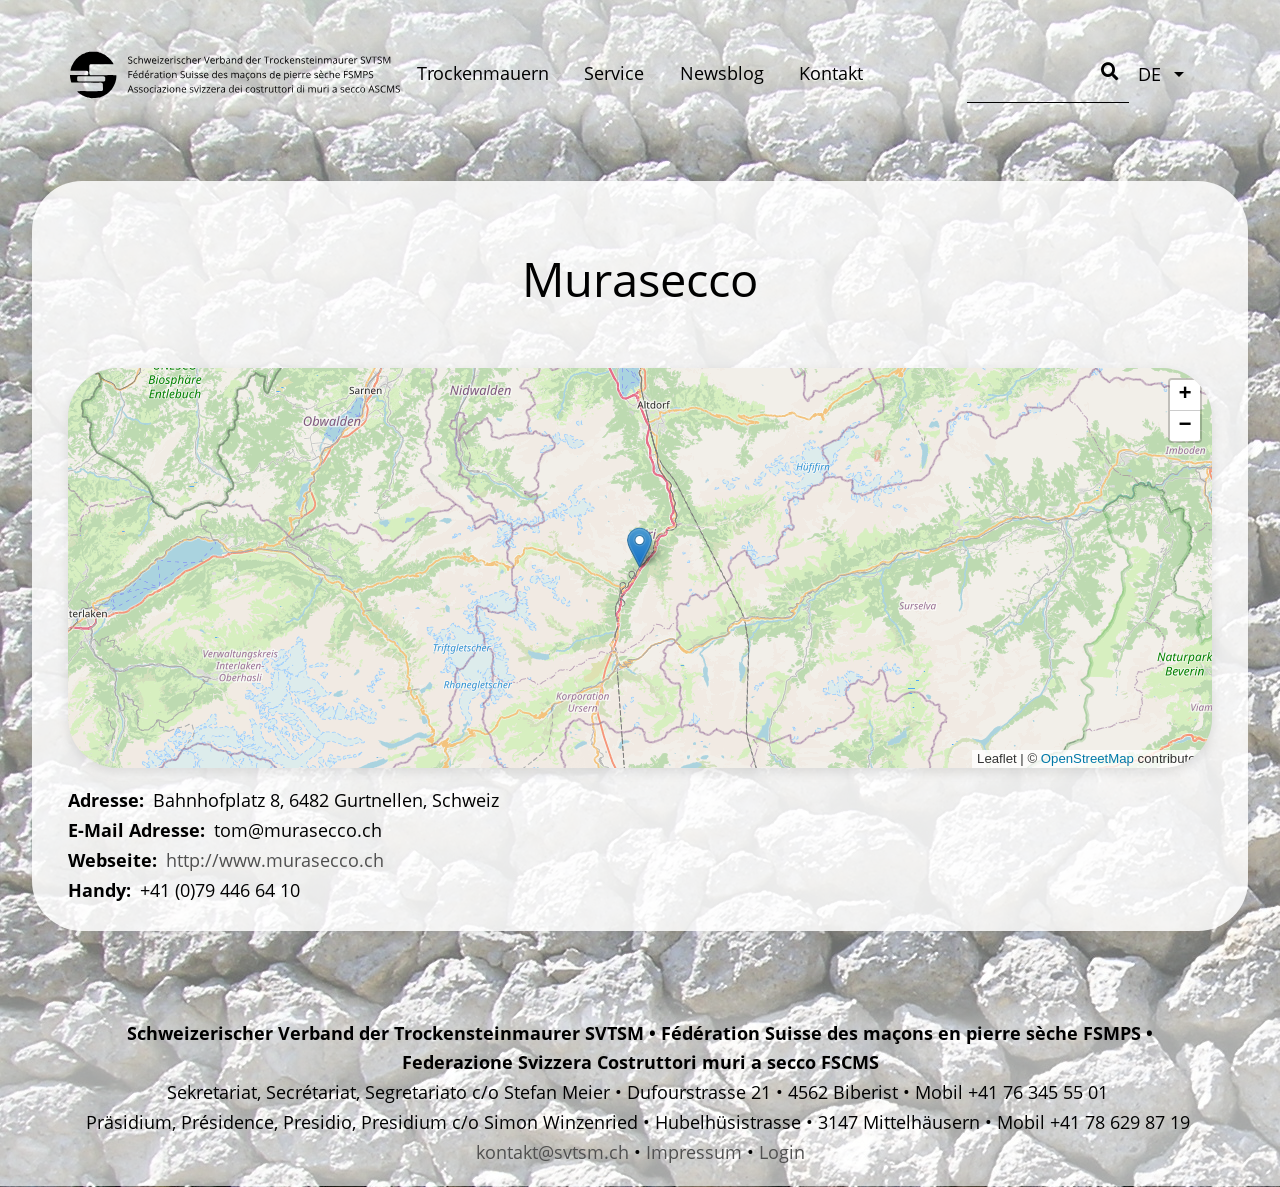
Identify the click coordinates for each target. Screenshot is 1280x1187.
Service (614, 73)
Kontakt (831, 73)
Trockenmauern (483, 73)
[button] (639, 547)
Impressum (694, 1152)
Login (782, 1152)
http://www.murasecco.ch (275, 860)
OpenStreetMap (1087, 758)
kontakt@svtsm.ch (552, 1152)
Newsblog (722, 73)
